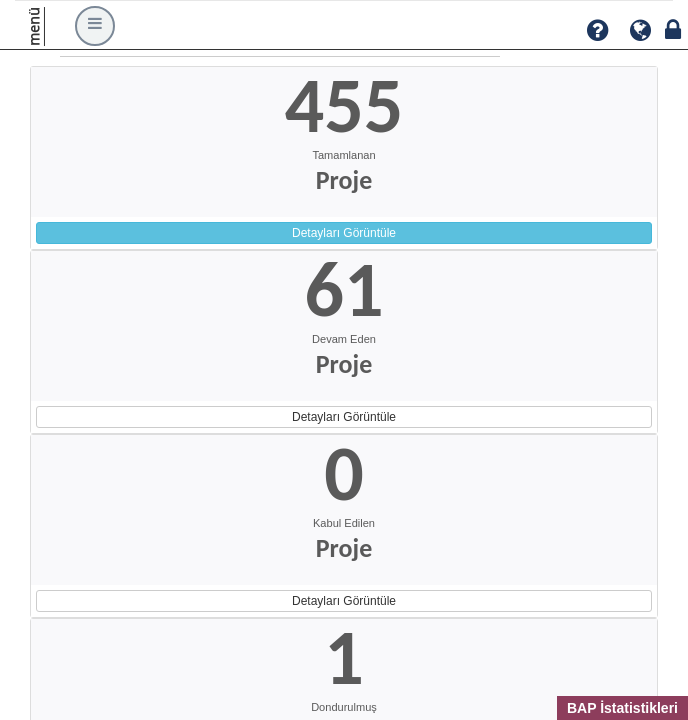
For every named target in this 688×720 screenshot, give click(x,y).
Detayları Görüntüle (344, 233)
